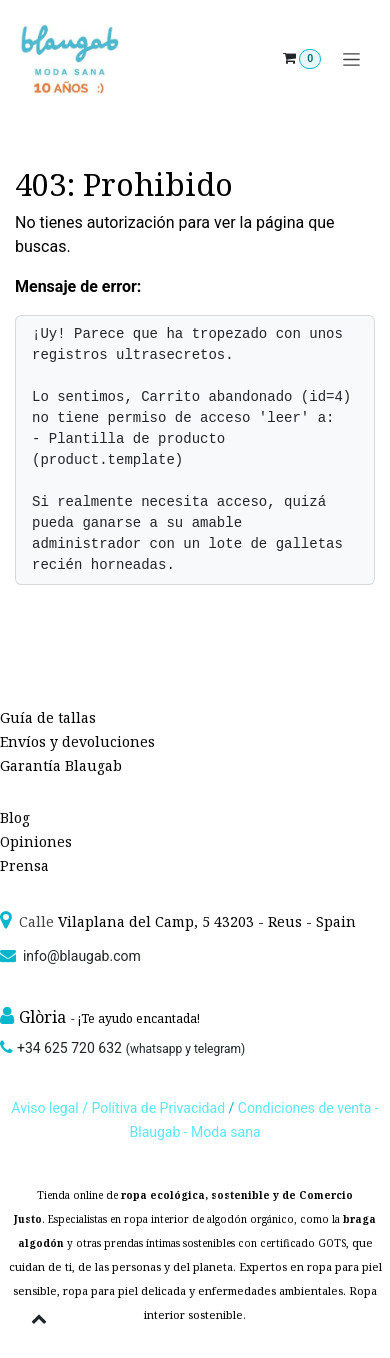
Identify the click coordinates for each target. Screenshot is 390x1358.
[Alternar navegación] (351, 59)
